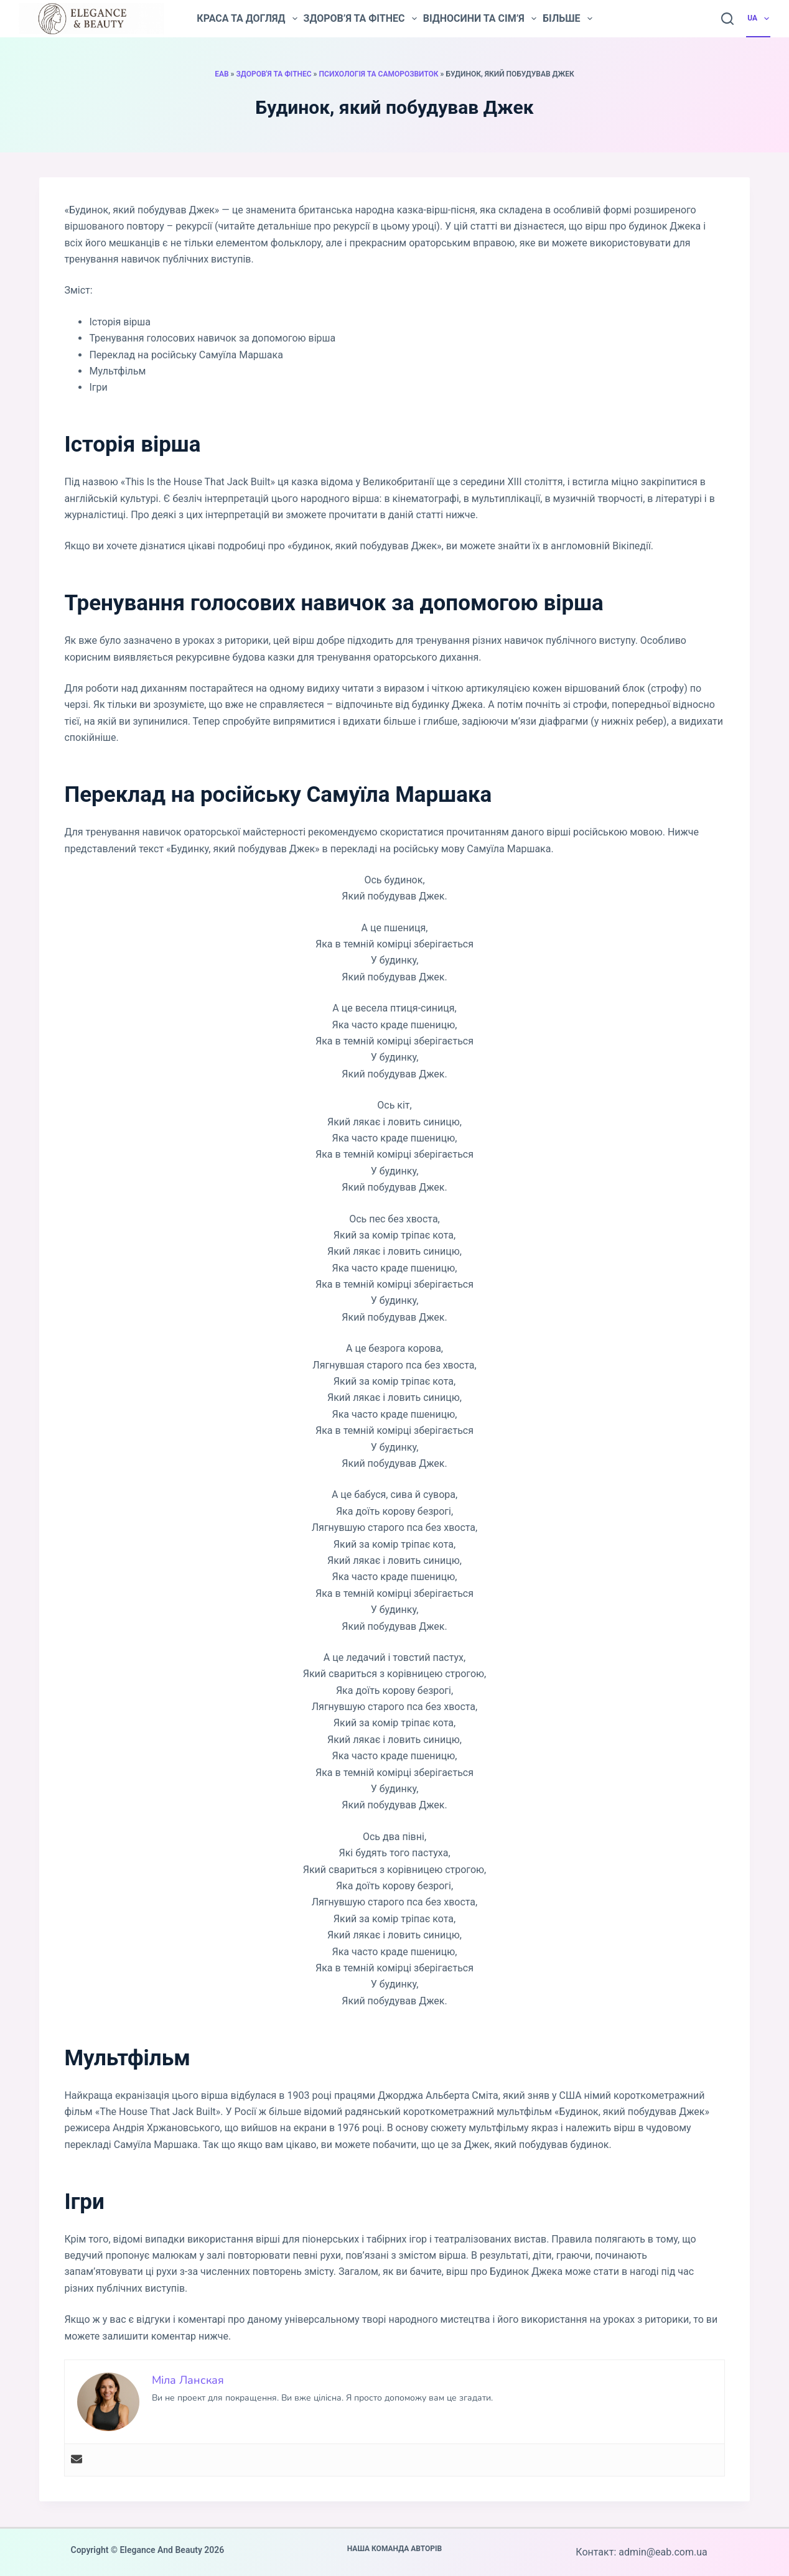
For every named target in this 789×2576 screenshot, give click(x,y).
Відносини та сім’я (479, 18)
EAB (221, 74)
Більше (567, 18)
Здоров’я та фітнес (360, 18)
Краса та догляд (247, 18)
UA (758, 18)
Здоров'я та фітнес (273, 74)
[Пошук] (727, 18)
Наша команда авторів (394, 2548)
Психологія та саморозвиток (379, 74)
